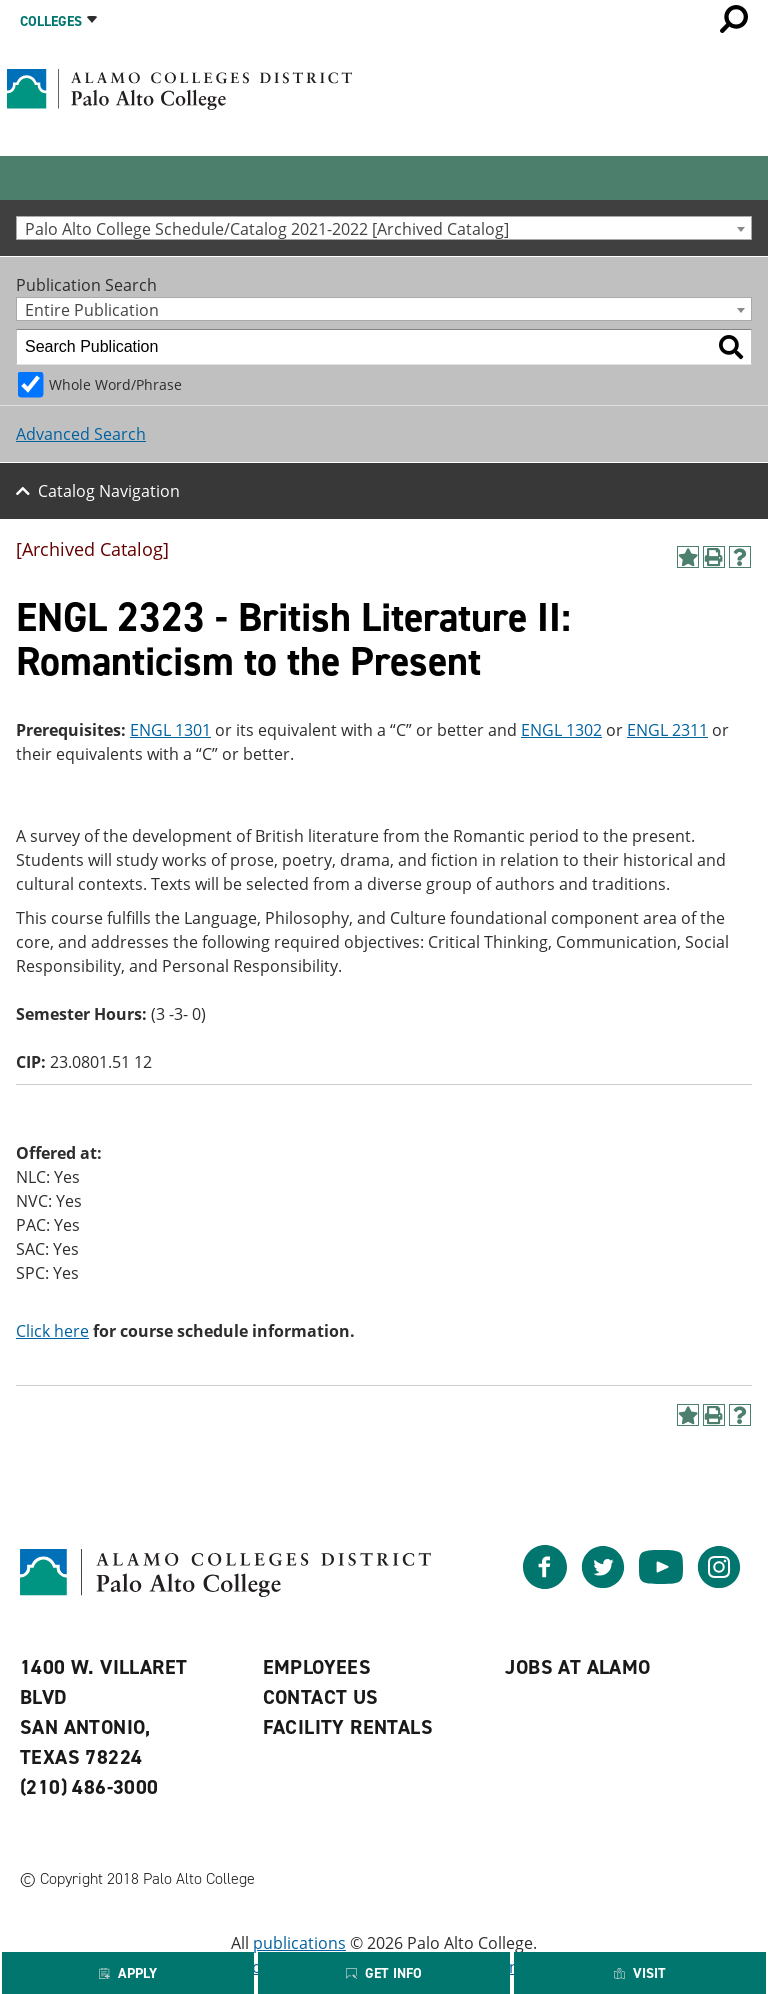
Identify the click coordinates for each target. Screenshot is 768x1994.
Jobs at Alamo (577, 1667)
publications (299, 1943)
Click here (52, 1331)
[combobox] (384, 228)
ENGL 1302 (561, 730)
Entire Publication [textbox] (92, 309)
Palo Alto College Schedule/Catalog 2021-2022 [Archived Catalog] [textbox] (267, 228)
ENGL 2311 (667, 730)
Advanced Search (81, 434)
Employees (317, 1667)
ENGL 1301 (170, 730)
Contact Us (321, 1697)
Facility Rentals (348, 1727)
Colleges (51, 21)
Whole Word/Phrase (115, 384)
